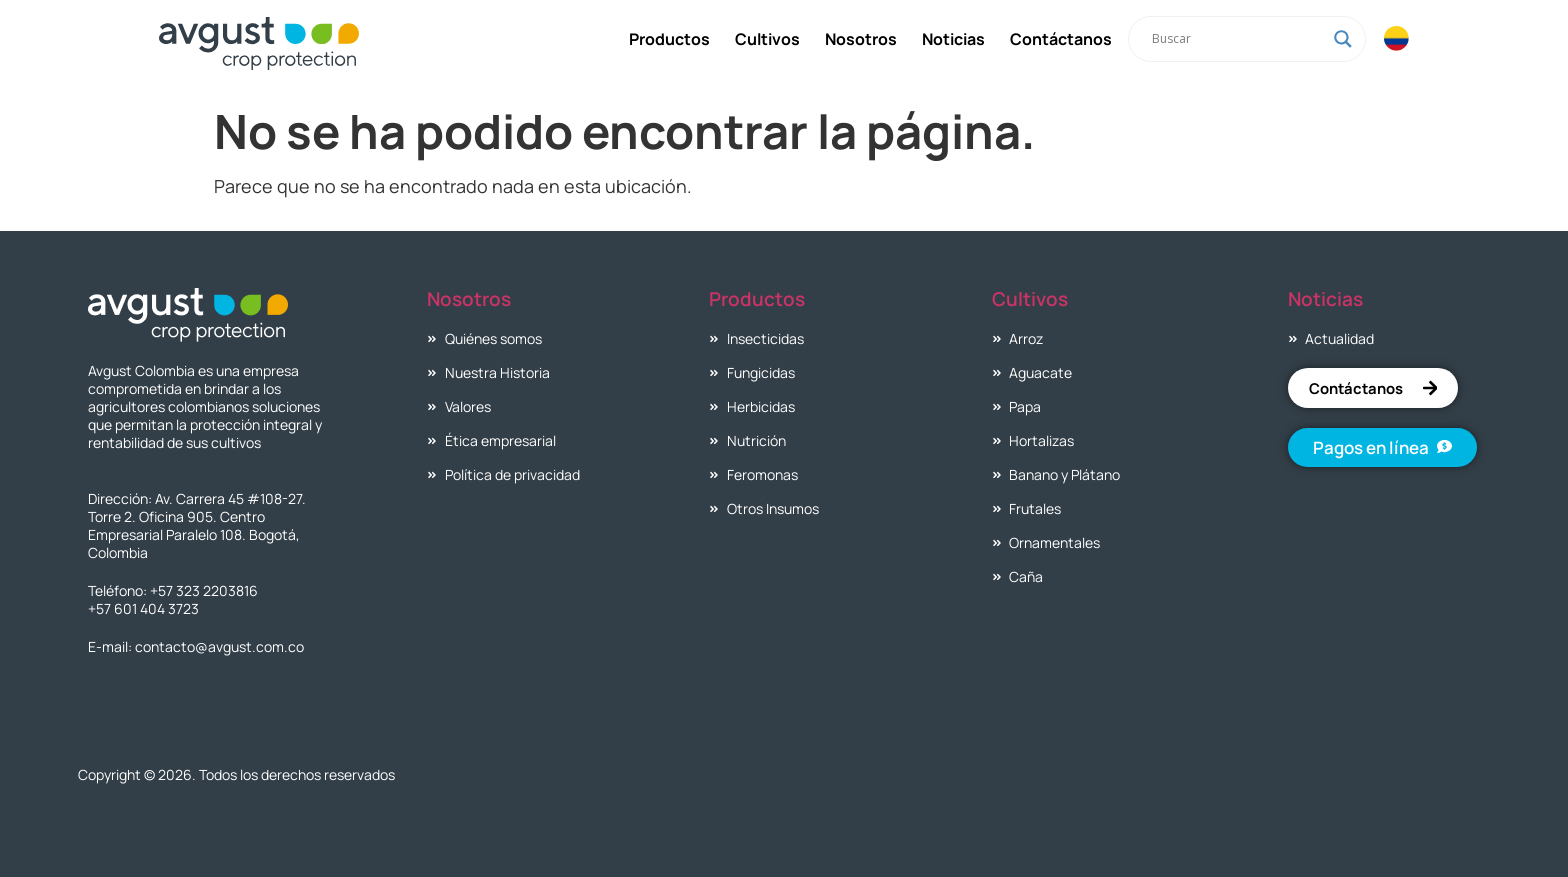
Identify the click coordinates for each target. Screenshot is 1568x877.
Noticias (952, 39)
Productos (668, 39)
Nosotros (860, 39)
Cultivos (766, 39)
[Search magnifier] (1342, 39)
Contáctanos (1060, 39)
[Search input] (1237, 39)
